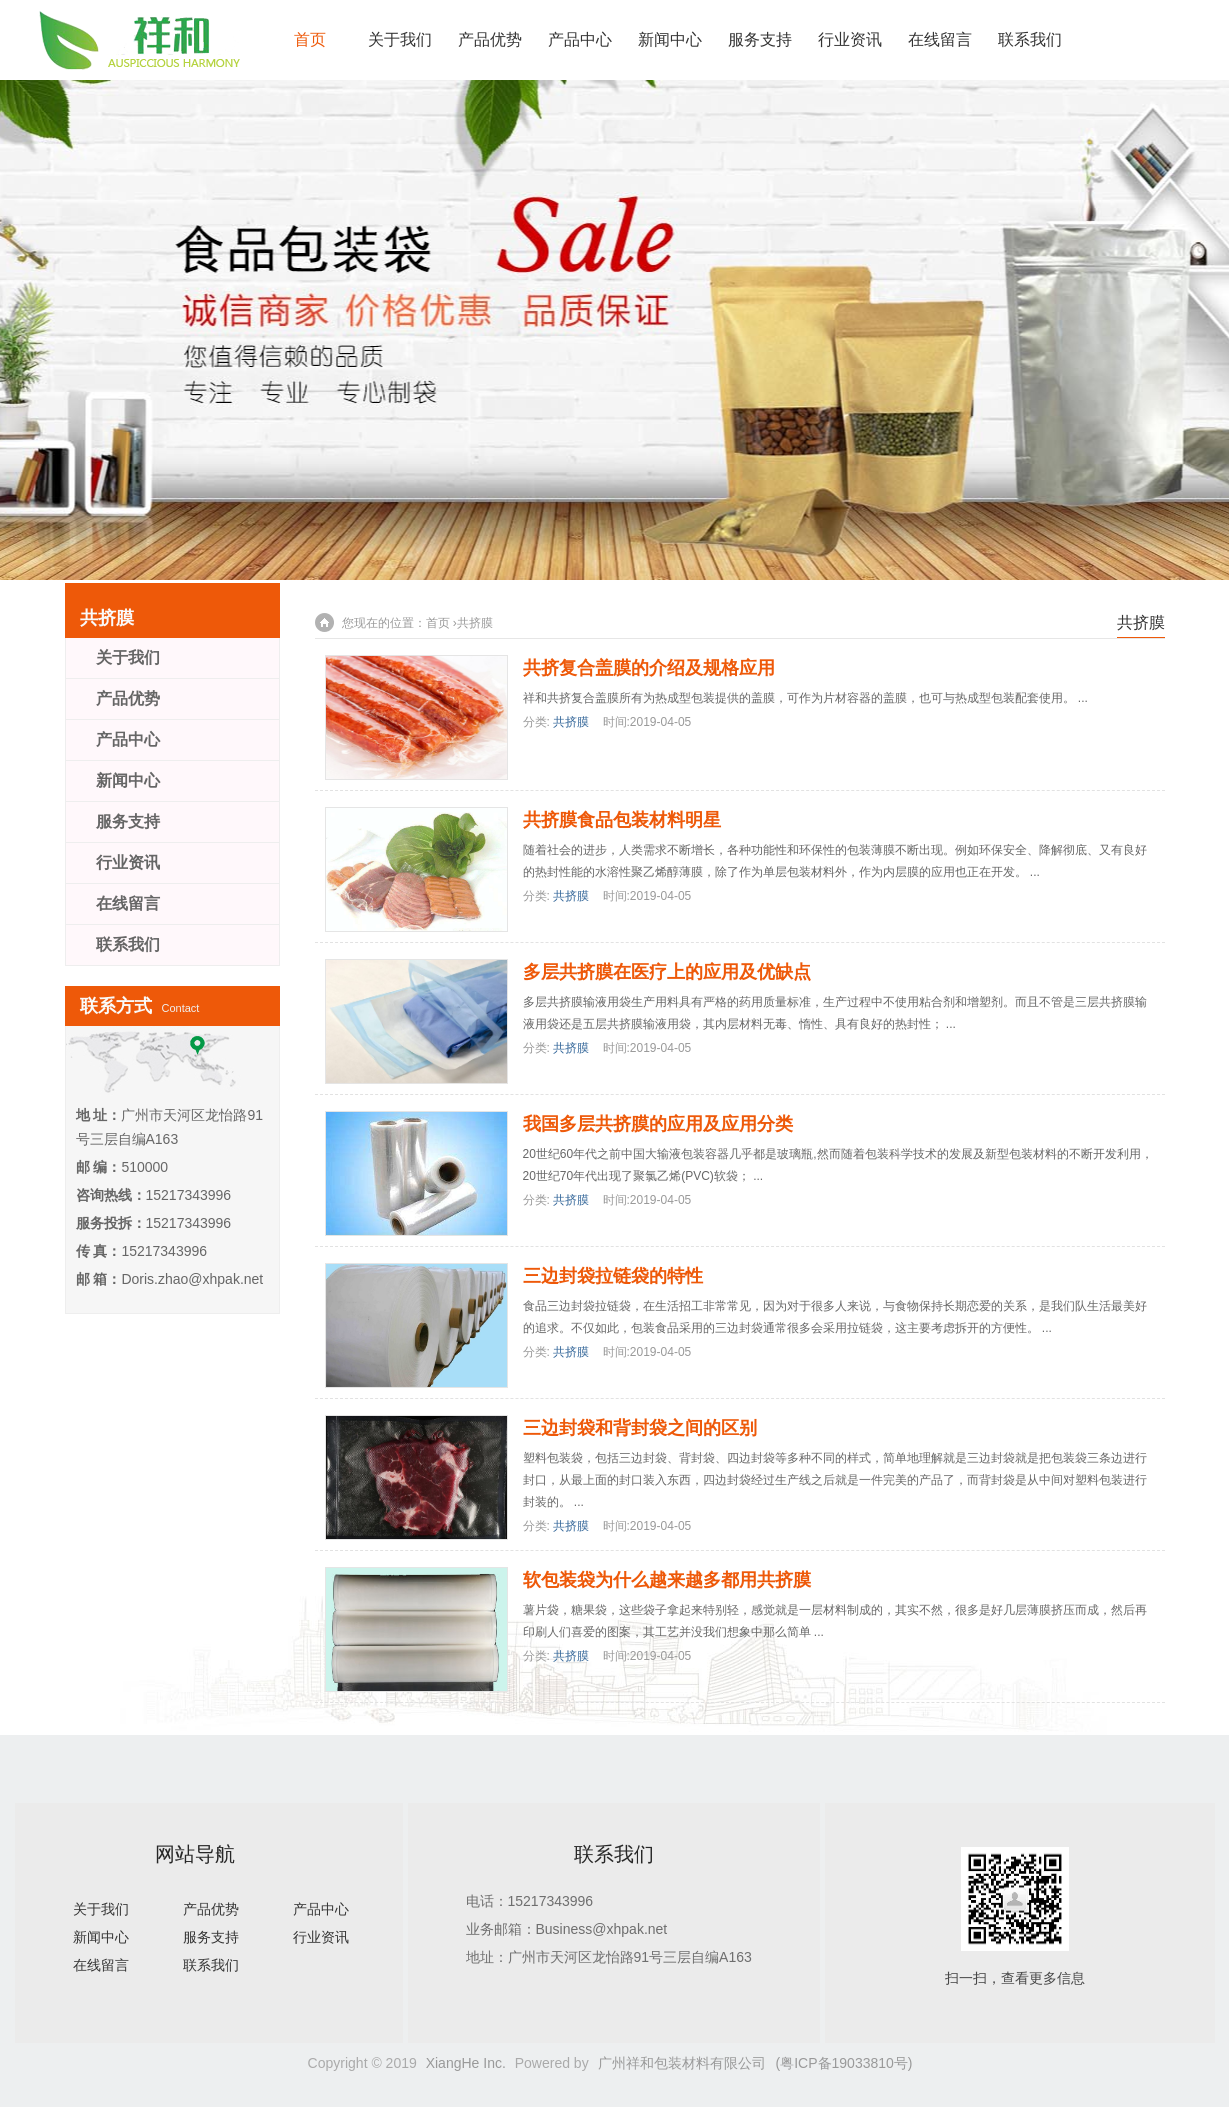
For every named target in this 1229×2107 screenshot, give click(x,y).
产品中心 (580, 39)
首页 (310, 39)
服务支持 (760, 39)
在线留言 (940, 39)
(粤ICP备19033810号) (844, 2063)
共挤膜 (475, 623)
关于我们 (400, 39)
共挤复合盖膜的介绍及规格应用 (649, 668)
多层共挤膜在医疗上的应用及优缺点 (667, 972)
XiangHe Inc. (466, 2063)
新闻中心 (670, 39)
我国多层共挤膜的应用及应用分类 (658, 1124)
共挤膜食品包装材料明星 (622, 820)
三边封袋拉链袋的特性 (613, 1276)
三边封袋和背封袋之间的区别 (640, 1428)
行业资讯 (850, 39)
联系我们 (1030, 39)
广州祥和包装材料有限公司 (682, 2063)
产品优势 (490, 39)
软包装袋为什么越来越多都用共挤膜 (667, 1580)
